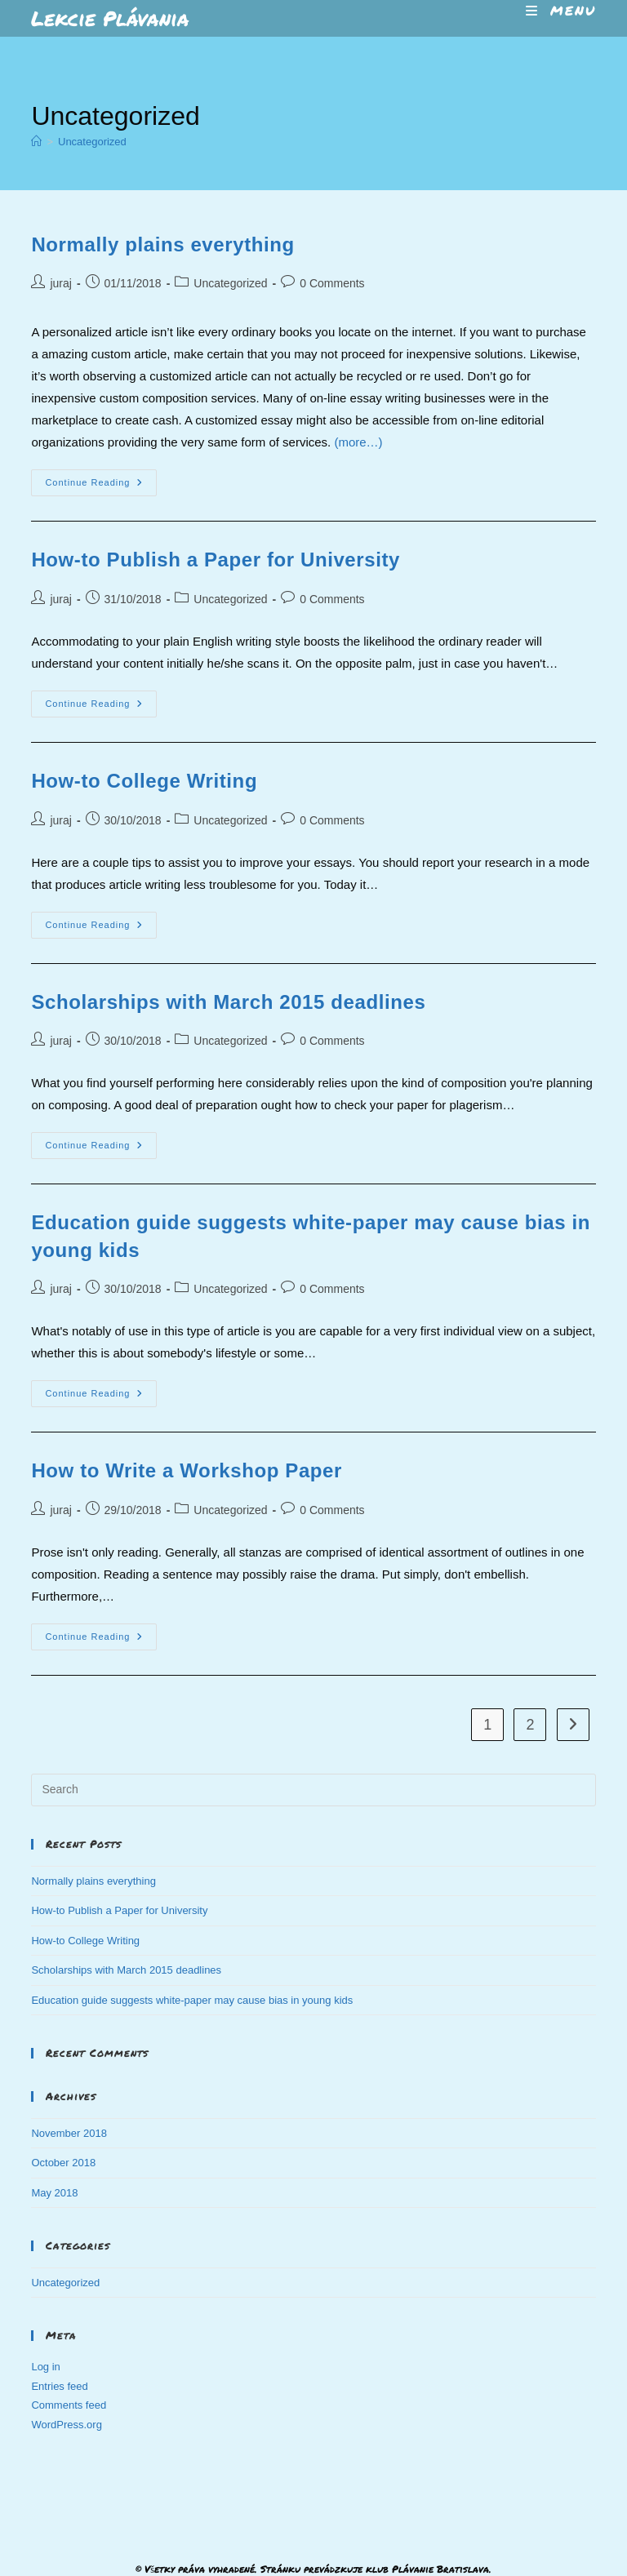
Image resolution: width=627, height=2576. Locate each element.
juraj (60, 283)
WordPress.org (66, 2424)
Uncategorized (92, 141)
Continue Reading (101, 486)
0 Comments (332, 283)
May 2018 (54, 2193)
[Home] (36, 141)
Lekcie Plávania (110, 18)
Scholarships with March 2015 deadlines (228, 1002)
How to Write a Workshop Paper (186, 1470)
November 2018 (69, 2133)
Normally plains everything (162, 244)
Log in (45, 2367)
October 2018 (63, 2162)
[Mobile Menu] (561, 10)
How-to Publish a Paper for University (215, 560)
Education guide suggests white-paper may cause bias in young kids (192, 2000)
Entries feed (59, 2386)
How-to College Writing (144, 781)
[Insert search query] (313, 1790)
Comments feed (68, 2405)
